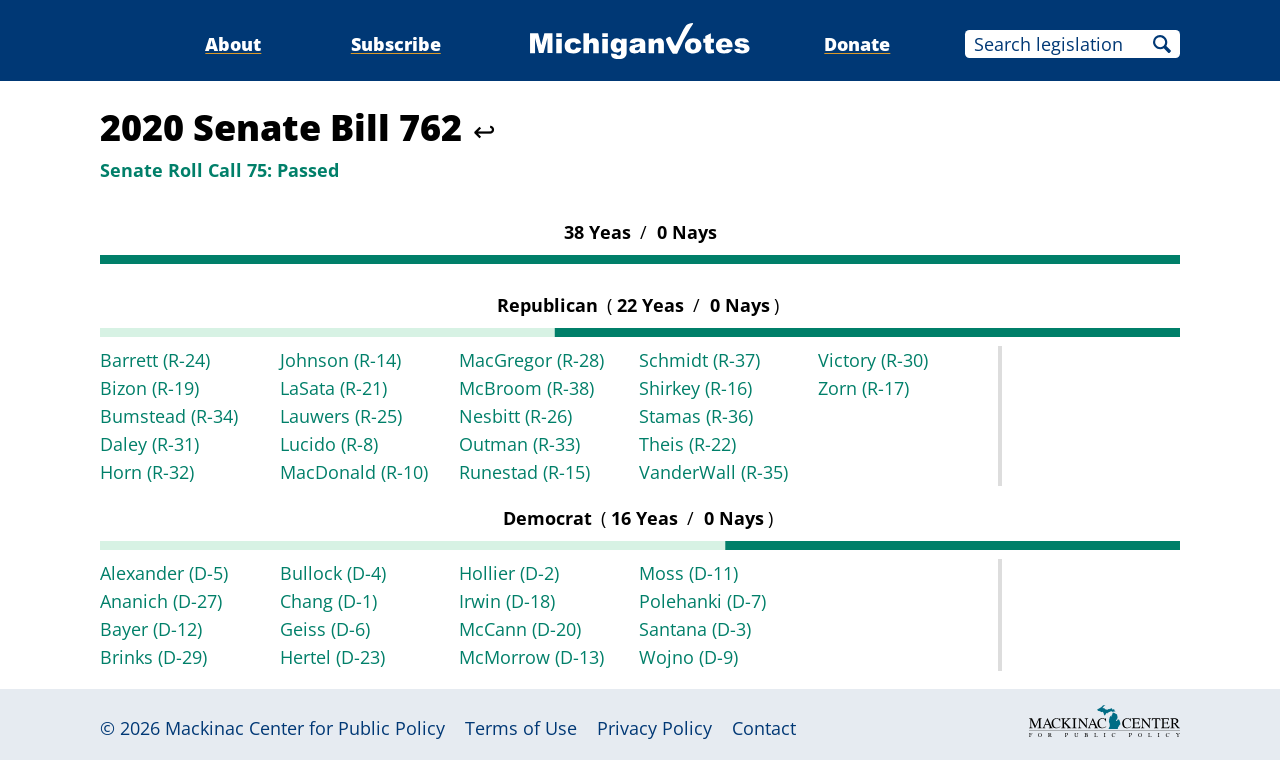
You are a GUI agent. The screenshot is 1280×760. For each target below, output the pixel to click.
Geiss (325, 629)
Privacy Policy (654, 728)
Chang (328, 601)
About (233, 44)
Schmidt (699, 360)
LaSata (333, 388)
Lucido (329, 444)
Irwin (507, 601)
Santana (695, 629)
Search (1162, 44)
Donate (857, 44)
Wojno (688, 657)
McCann (520, 629)
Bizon (149, 388)
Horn (147, 472)
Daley (149, 444)
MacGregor (531, 360)
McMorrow (531, 657)
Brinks (153, 657)
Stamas (696, 416)
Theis (687, 444)
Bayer (151, 629)
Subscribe (396, 44)
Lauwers (341, 416)
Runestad (524, 472)
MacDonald (354, 472)
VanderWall (713, 472)
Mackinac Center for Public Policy (305, 728)
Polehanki (702, 601)
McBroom (526, 388)
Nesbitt (515, 416)
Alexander (164, 573)
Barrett (155, 360)
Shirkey (695, 388)
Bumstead (169, 416)
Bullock (333, 573)
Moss (688, 573)
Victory (873, 360)
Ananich (161, 601)
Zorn (863, 388)
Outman (519, 444)
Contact (764, 728)
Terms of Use (521, 728)
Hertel (332, 657)
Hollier (509, 573)
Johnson (340, 360)
